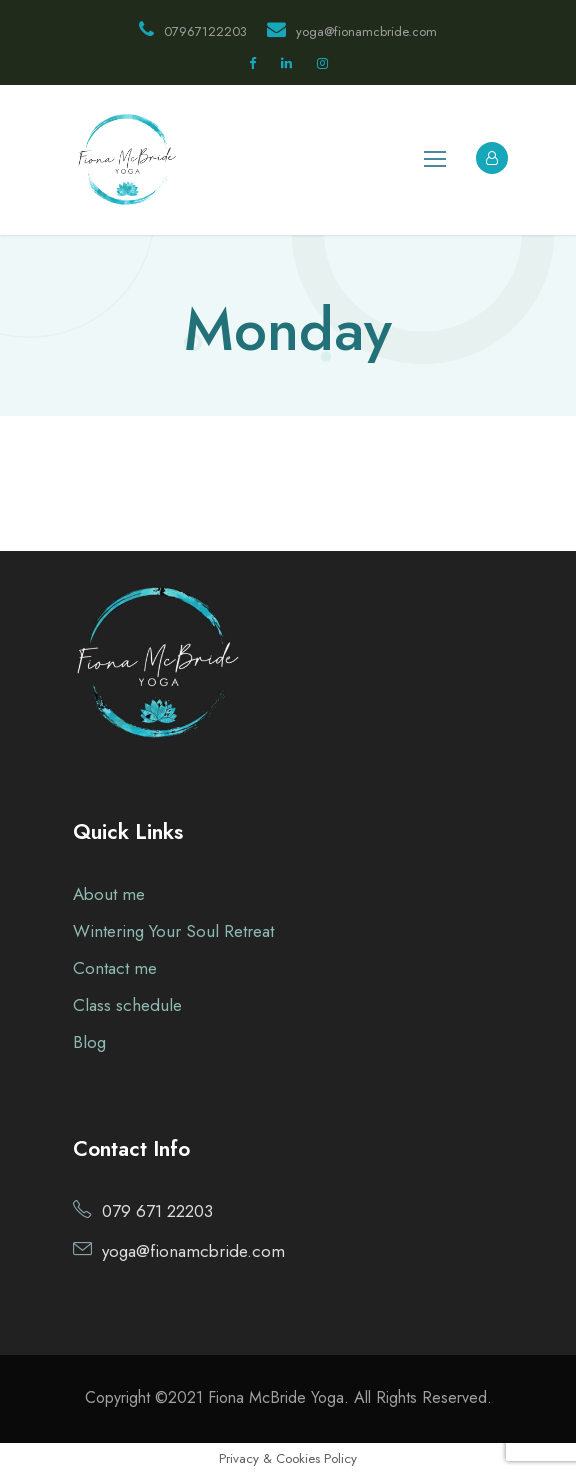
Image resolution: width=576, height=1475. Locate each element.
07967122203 (193, 31)
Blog (89, 1042)
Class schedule (127, 1005)
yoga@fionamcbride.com (352, 31)
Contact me (115, 968)
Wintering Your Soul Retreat (173, 931)
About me (109, 894)
